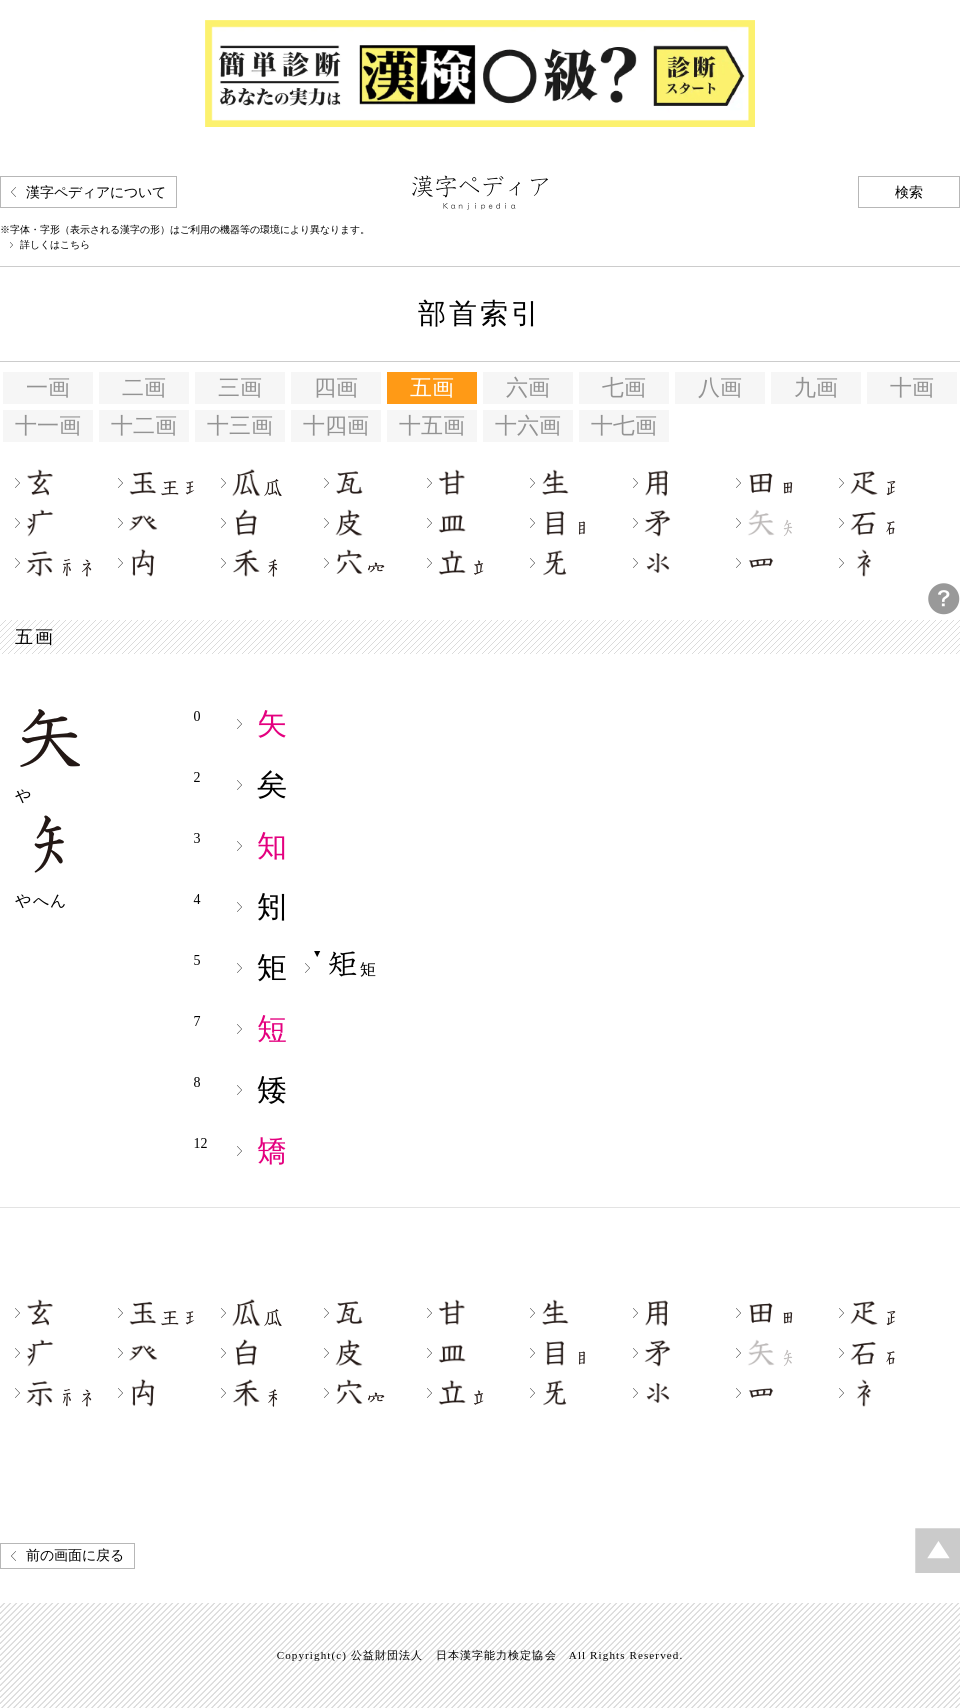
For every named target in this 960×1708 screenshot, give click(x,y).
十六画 (528, 425)
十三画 (240, 425)
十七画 (624, 425)
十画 (912, 387)
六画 (528, 387)
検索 (909, 192)
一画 (48, 387)
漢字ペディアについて (96, 192)
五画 (432, 387)
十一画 (48, 425)
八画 (720, 387)
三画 (240, 387)
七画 (624, 387)
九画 (816, 387)
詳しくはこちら (55, 245)
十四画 (336, 425)
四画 (336, 387)
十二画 (144, 425)
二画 (144, 387)
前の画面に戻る (75, 1555)
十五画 (432, 425)
